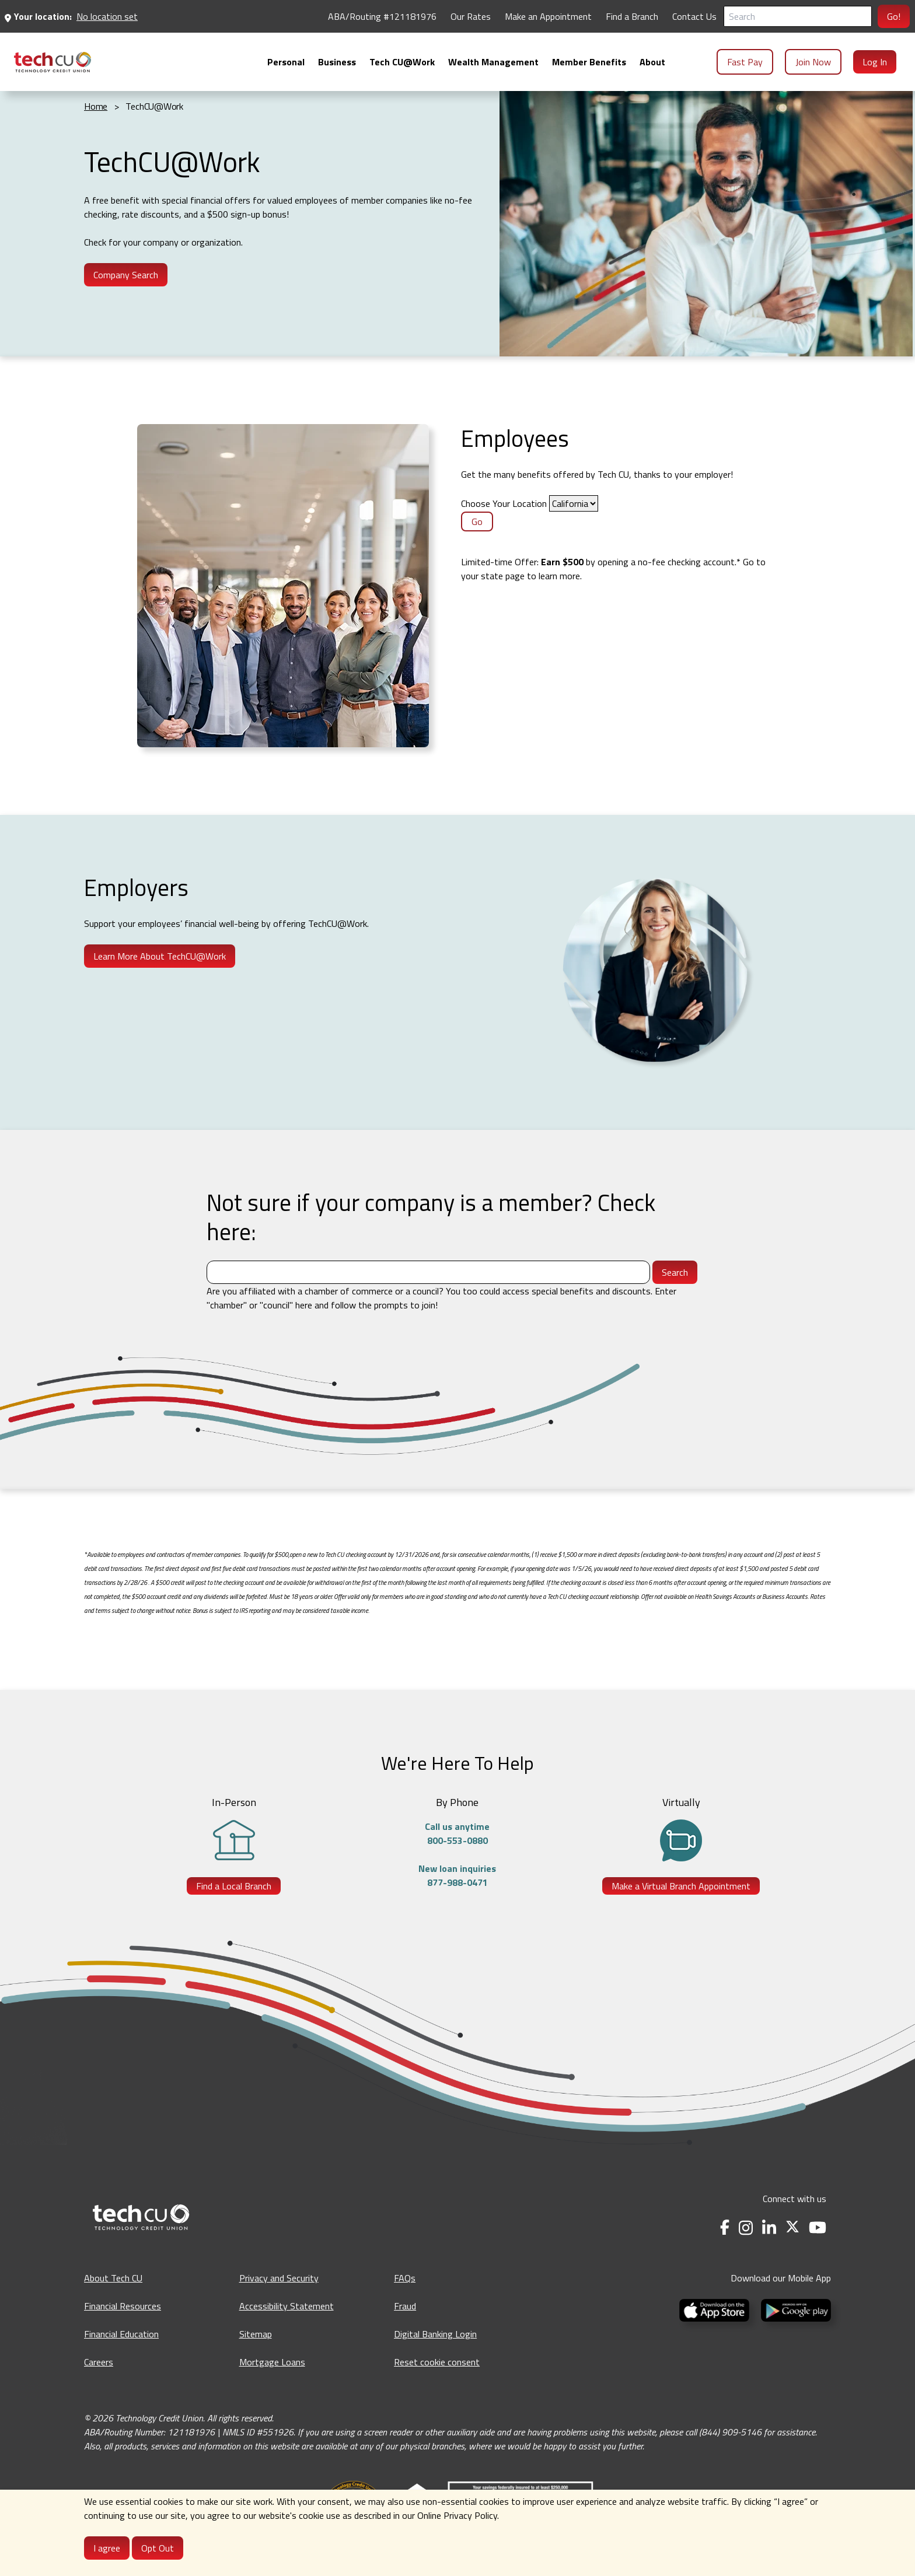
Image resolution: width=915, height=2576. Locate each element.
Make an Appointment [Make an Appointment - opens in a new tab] (548, 16)
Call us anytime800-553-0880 (457, 1833)
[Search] (798, 16)
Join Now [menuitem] (813, 62)
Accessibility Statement (286, 2306)
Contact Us (694, 16)
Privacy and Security (279, 2278)
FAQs (404, 2278)
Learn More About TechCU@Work (159, 956)
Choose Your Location (504, 503)
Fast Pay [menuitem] (745, 62)
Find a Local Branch (233, 1886)
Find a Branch (632, 16)
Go (477, 521)
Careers (98, 2362)
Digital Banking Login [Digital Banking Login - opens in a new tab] (435, 2334)
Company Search (125, 275)
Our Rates (470, 16)
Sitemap (255, 2334)
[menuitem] (52, 62)
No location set (107, 16)
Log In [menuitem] (874, 62)
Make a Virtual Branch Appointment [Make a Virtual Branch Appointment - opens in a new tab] (681, 1886)
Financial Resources (122, 2306)
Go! (893, 16)
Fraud (405, 2306)
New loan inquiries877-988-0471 (457, 1875)
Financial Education (121, 2334)
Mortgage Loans (272, 2362)
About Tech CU (113, 2278)
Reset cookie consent (437, 2362)
